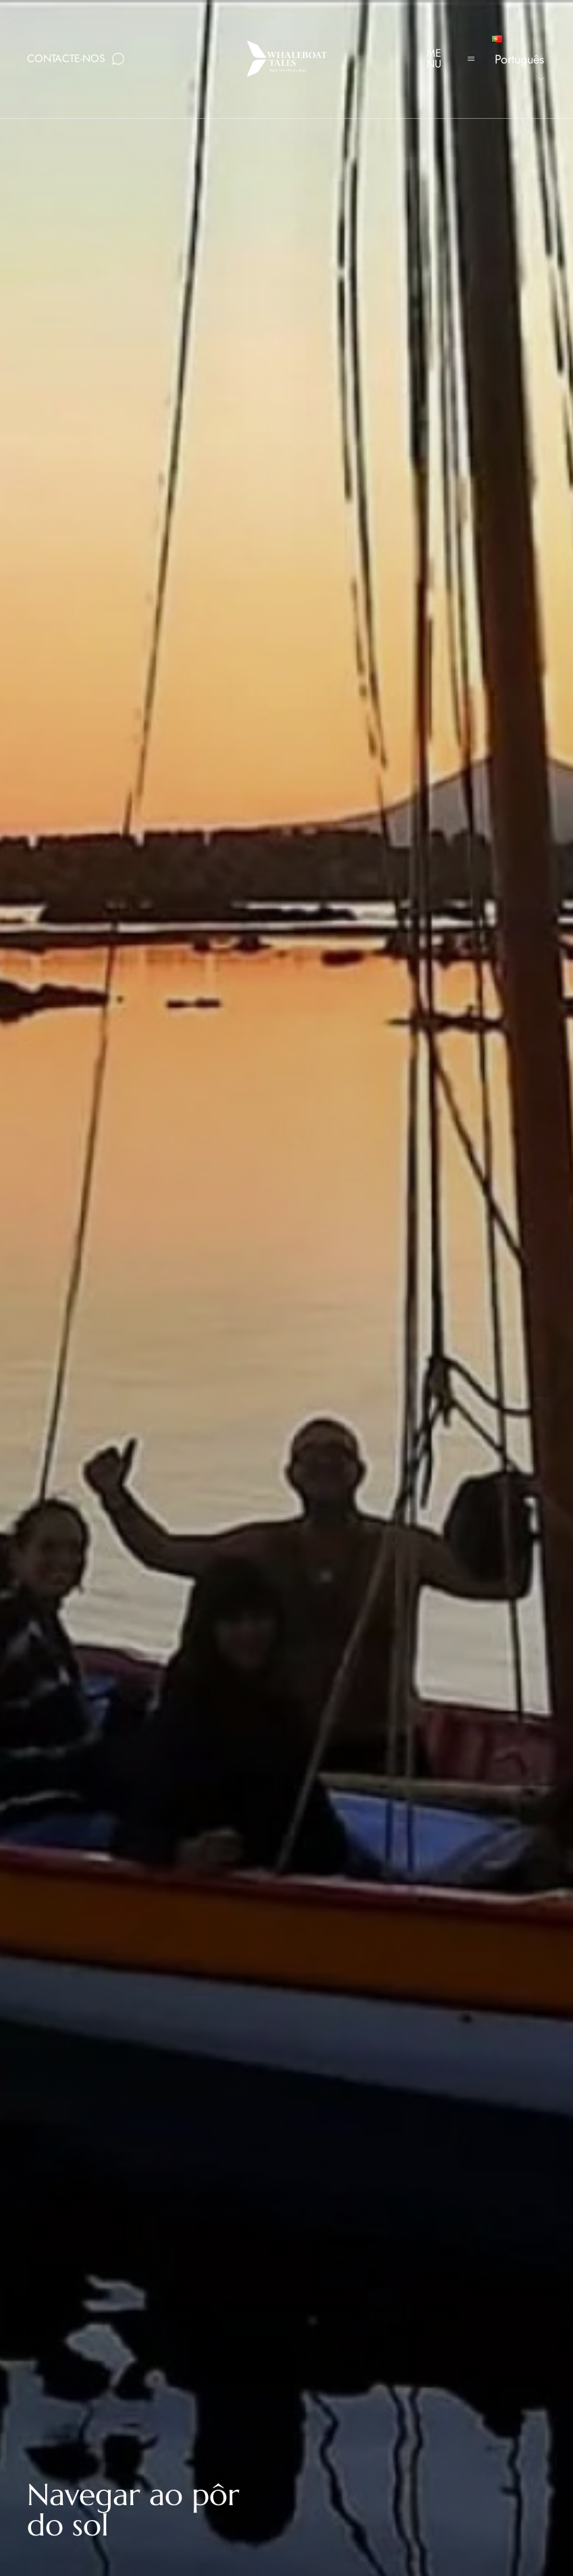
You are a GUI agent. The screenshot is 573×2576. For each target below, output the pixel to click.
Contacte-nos (66, 58)
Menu (434, 58)
